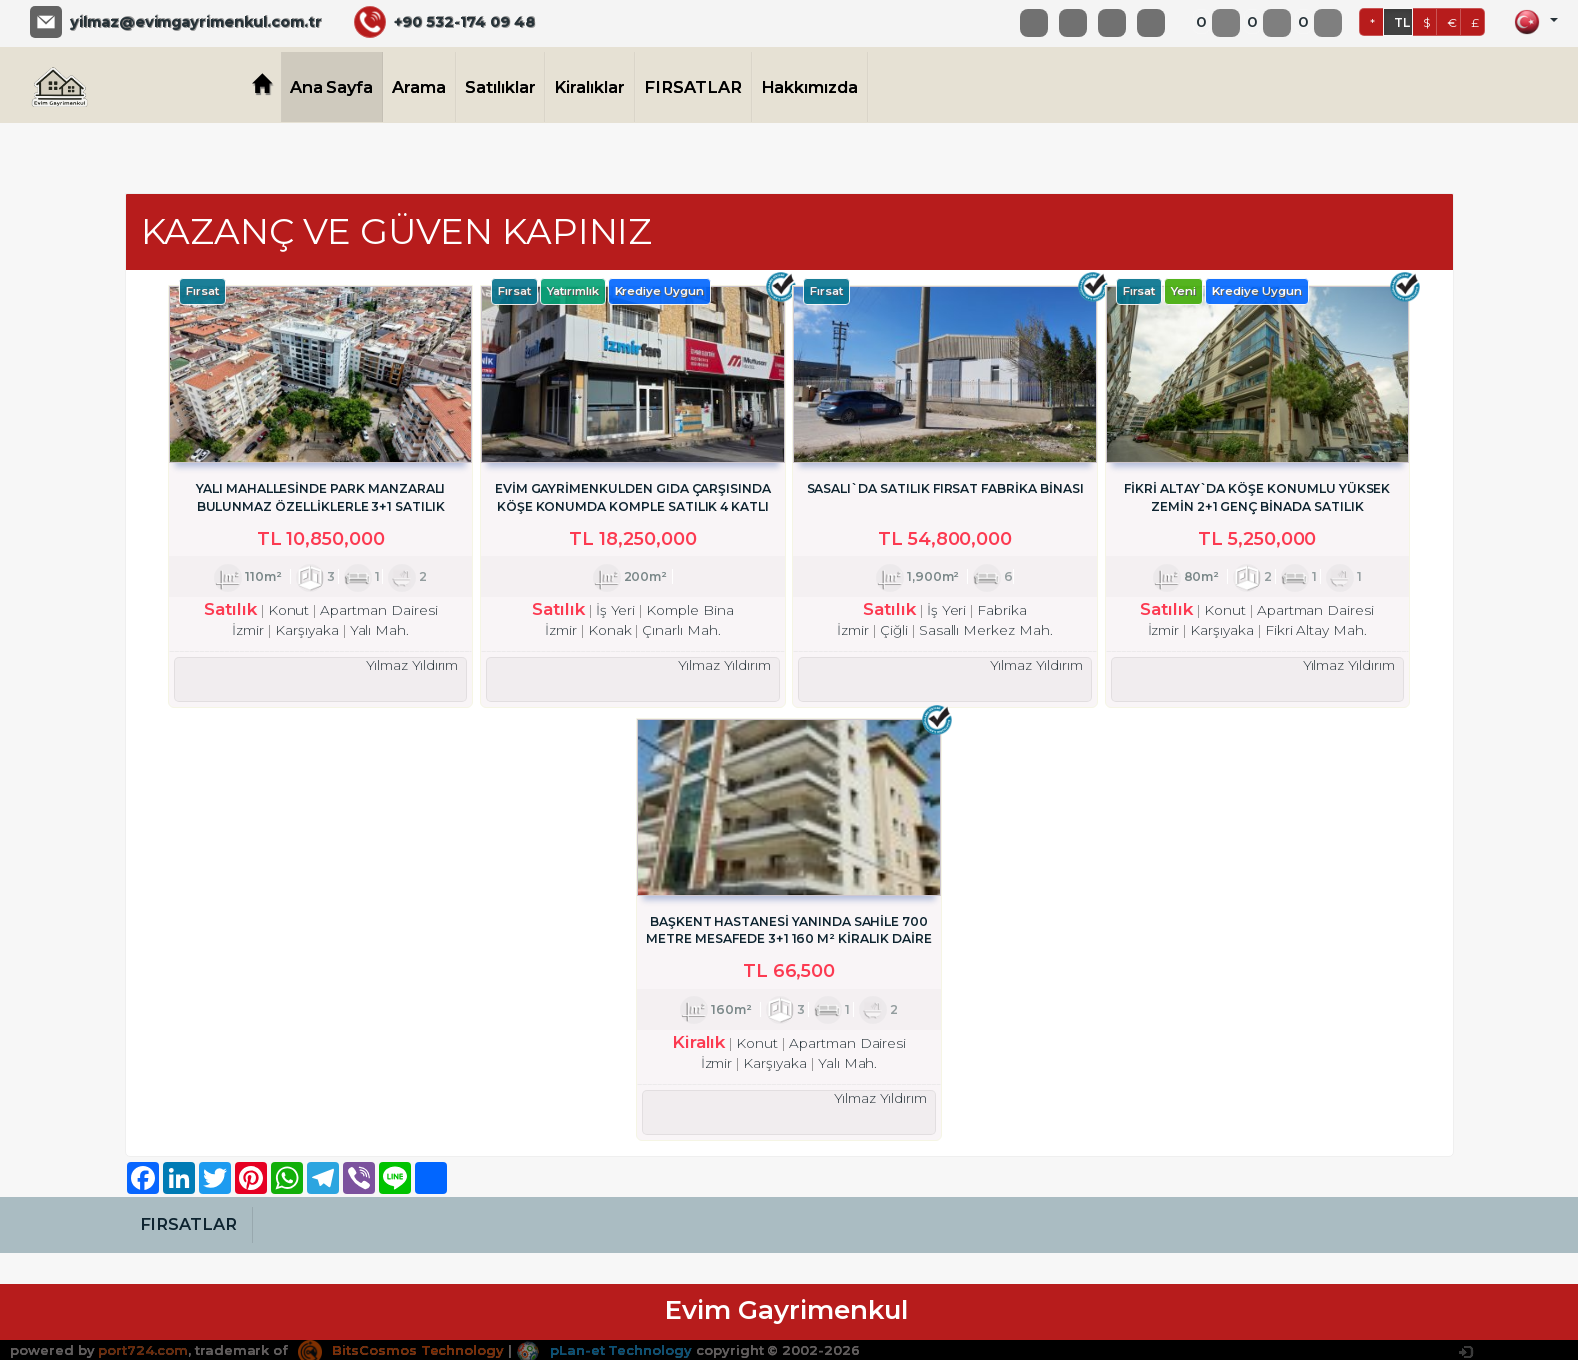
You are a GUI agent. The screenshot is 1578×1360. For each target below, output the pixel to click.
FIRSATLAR (693, 87)
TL (1402, 22)
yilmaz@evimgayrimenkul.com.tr (196, 22)
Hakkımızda (810, 87)
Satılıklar (500, 87)
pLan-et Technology (604, 1348)
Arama (419, 87)
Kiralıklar (589, 87)
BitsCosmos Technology (401, 1348)
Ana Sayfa (332, 87)
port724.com (142, 1348)
